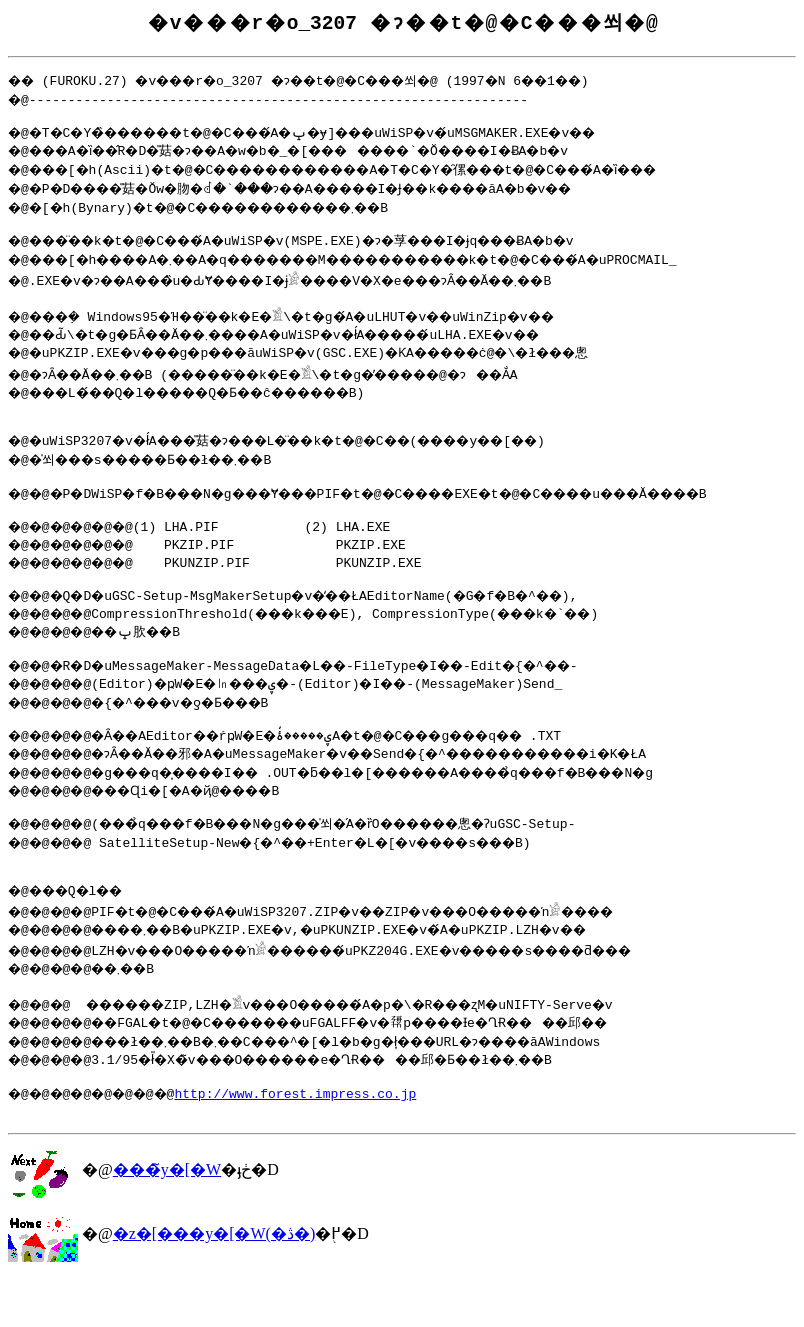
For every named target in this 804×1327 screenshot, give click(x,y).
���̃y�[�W (167, 1217)
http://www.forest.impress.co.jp (316, 1138)
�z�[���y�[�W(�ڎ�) (214, 1281)
